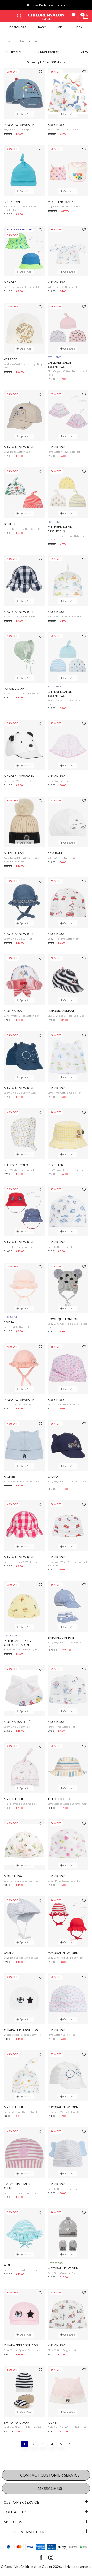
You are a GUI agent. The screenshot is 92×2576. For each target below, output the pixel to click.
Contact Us (15, 2512)
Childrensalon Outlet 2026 (40, 2567)
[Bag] (85, 16)
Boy (79, 27)
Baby (42, 27)
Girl (61, 27)
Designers (17, 27)
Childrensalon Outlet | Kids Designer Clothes (46, 17)
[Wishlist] (76, 16)
